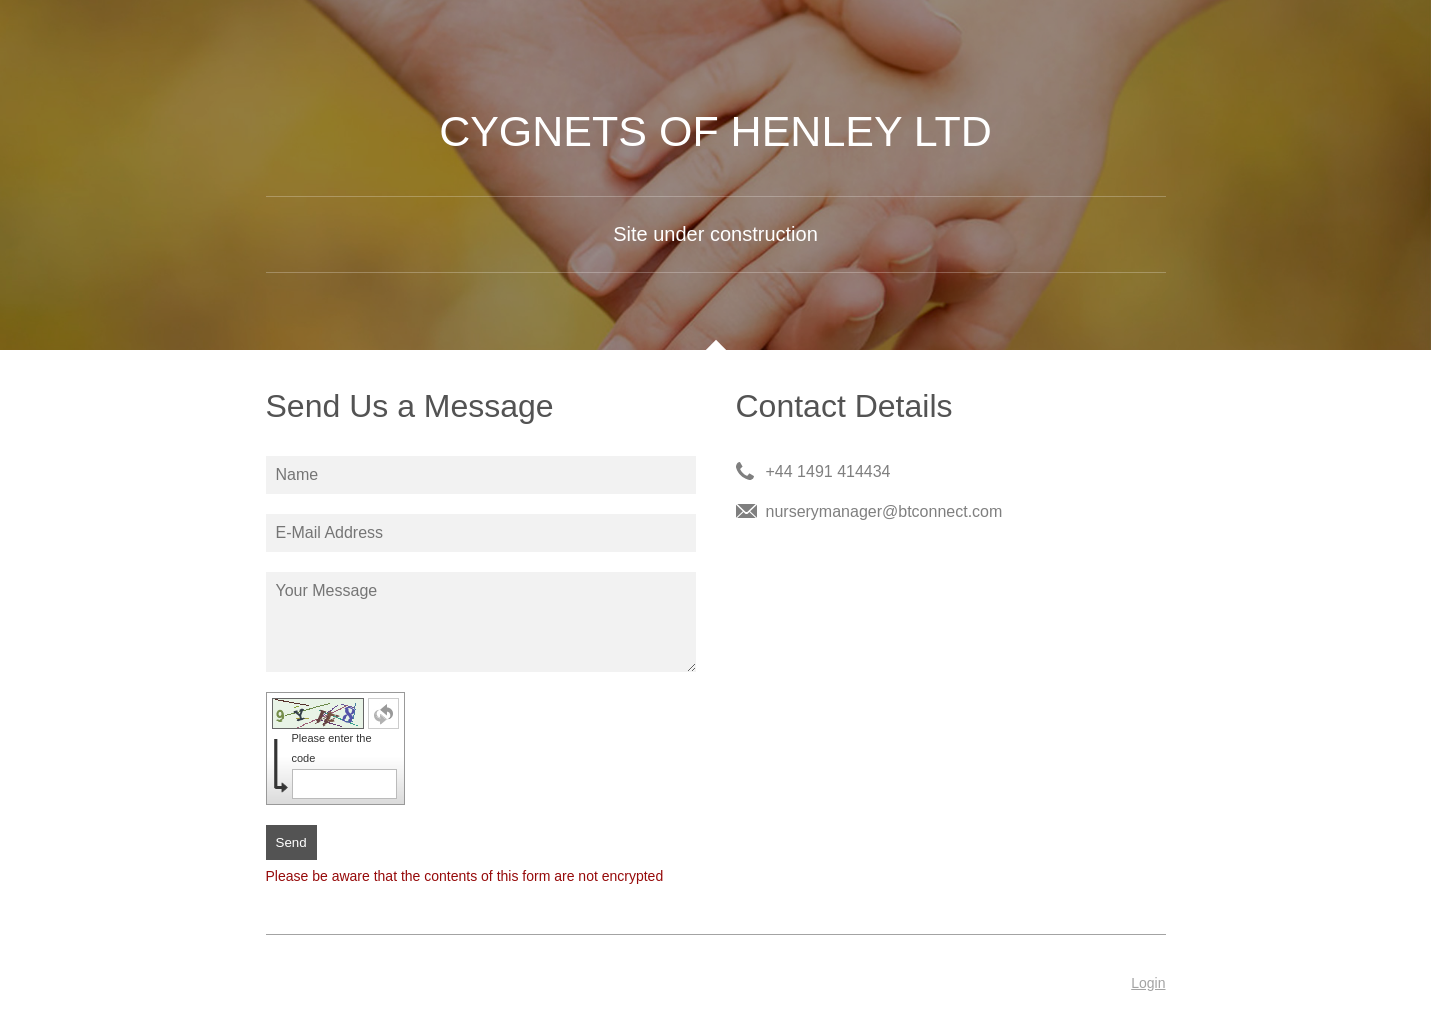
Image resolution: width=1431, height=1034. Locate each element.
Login (1148, 983)
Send (291, 842)
